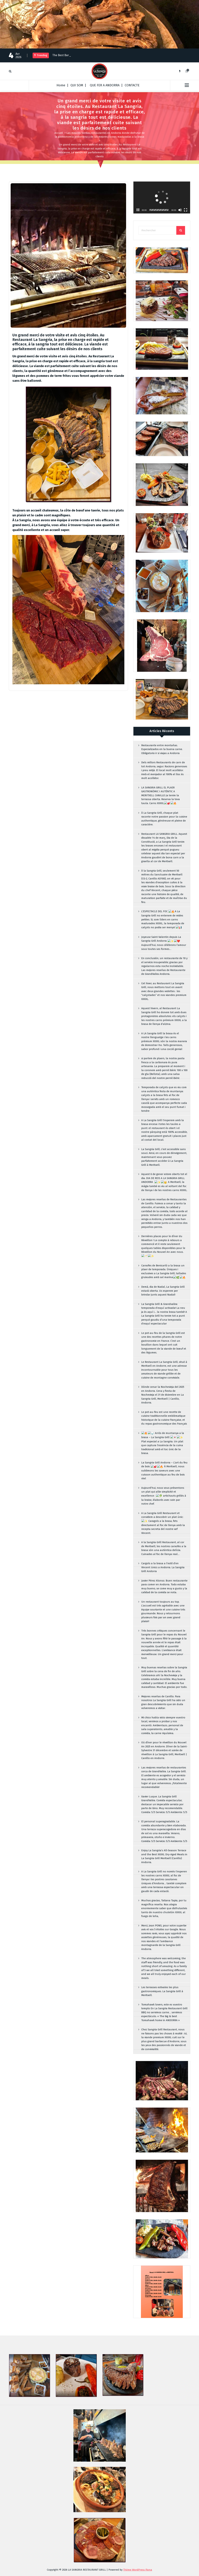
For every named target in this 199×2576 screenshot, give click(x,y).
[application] (161, 2148)
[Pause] (138, 2160)
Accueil (58, 132)
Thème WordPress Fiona (137, 2569)
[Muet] (180, 2160)
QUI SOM (76, 85)
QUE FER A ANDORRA (104, 85)
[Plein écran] (185, 2160)
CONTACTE (132, 85)
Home (61, 85)
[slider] (159, 2160)
